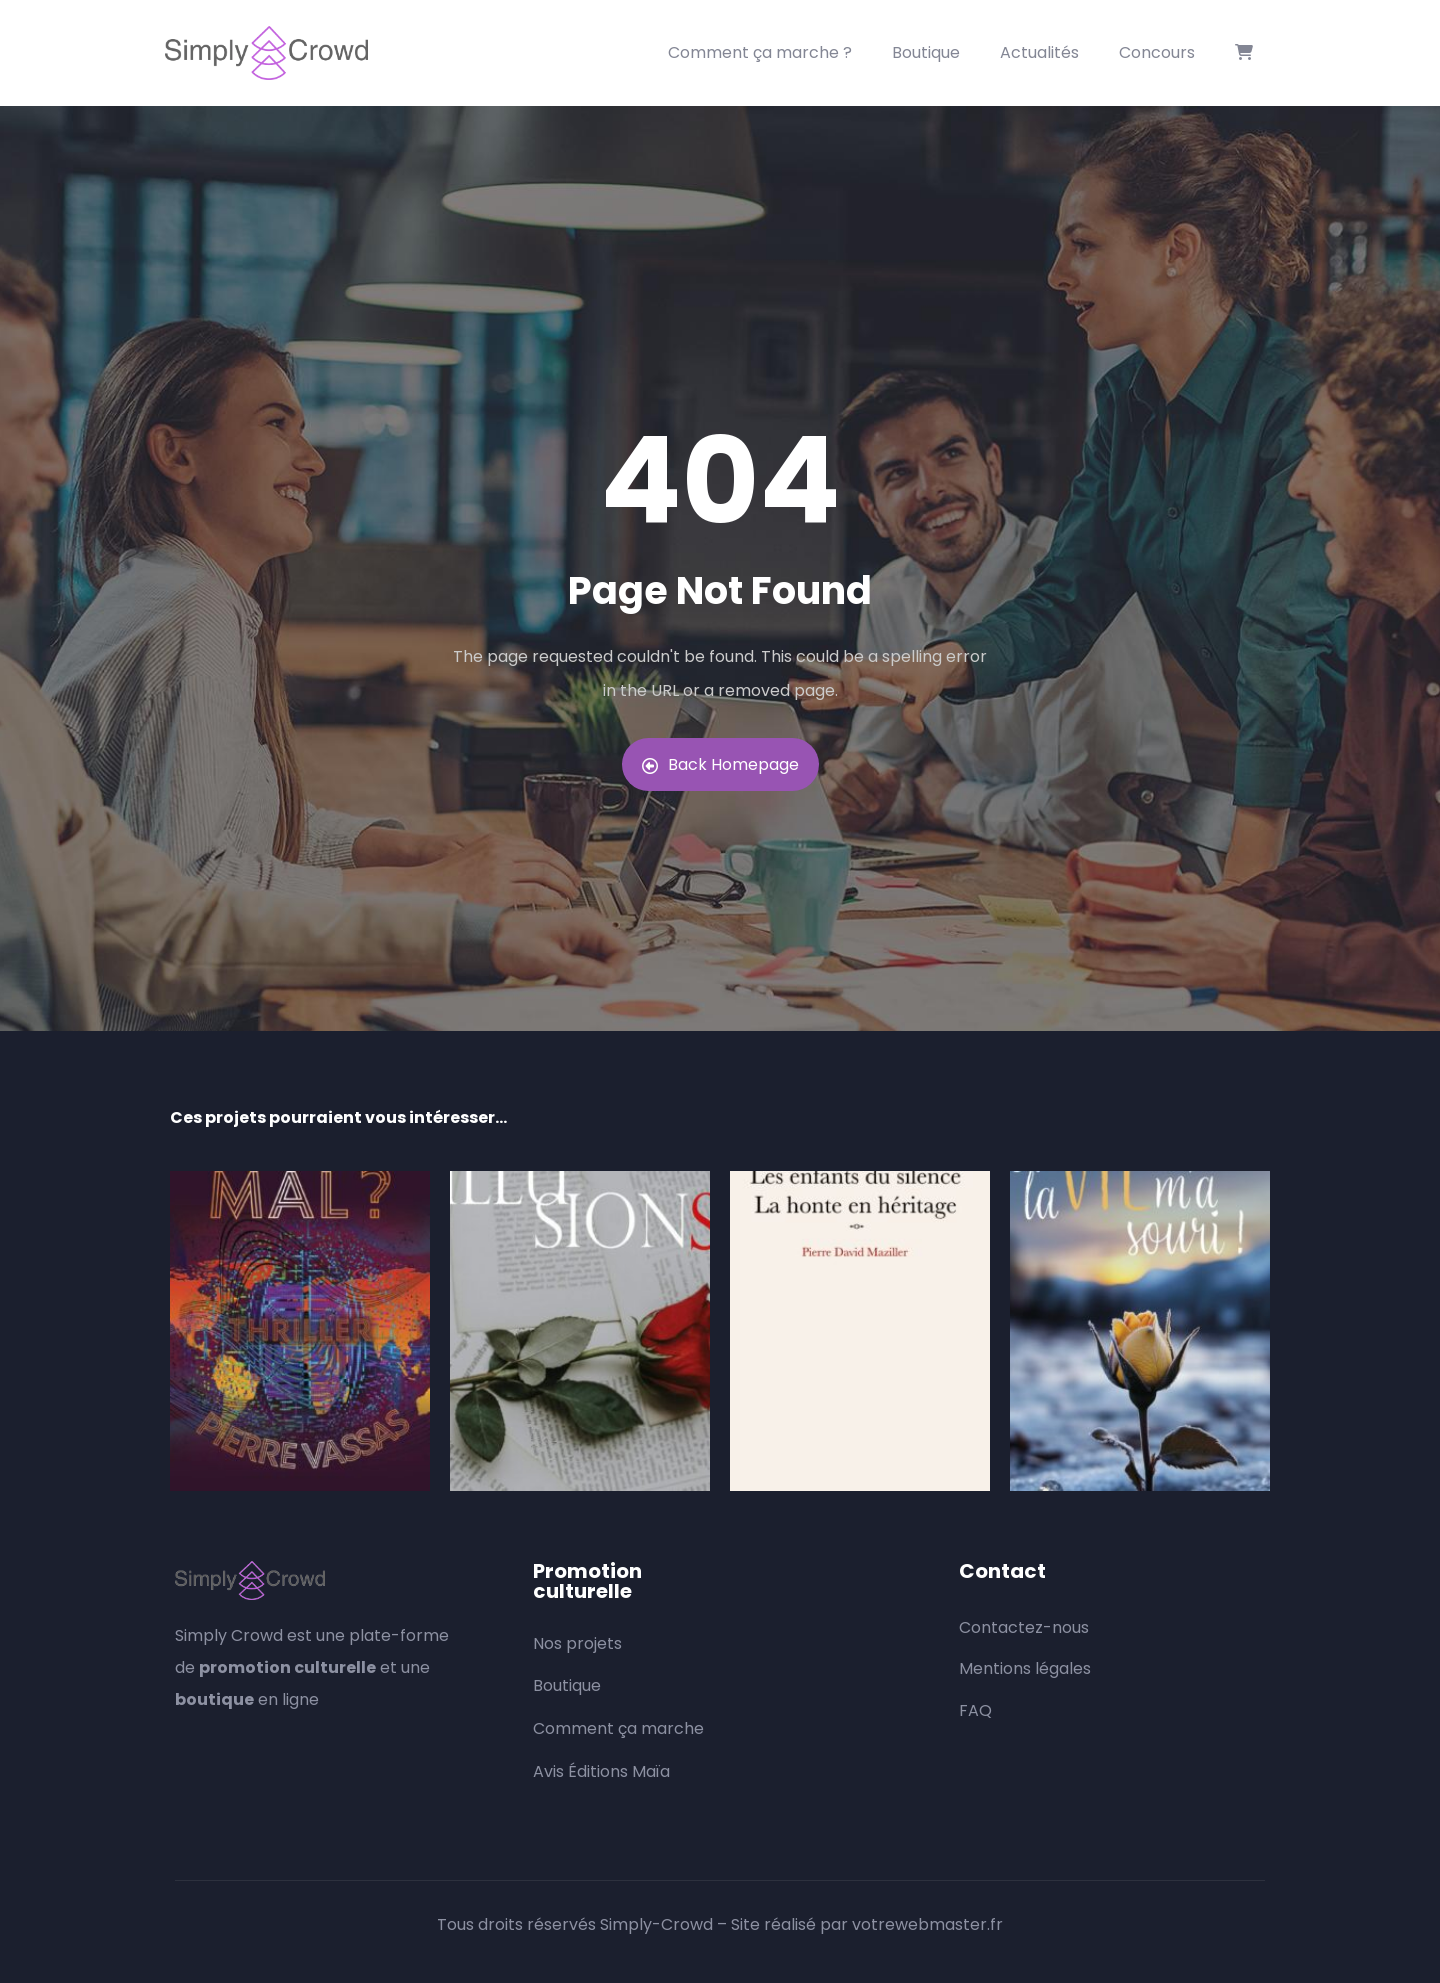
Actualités (1039, 52)
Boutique (926, 52)
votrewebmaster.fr (927, 1924)
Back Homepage (720, 764)
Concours (1157, 52)
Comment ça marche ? (760, 52)
